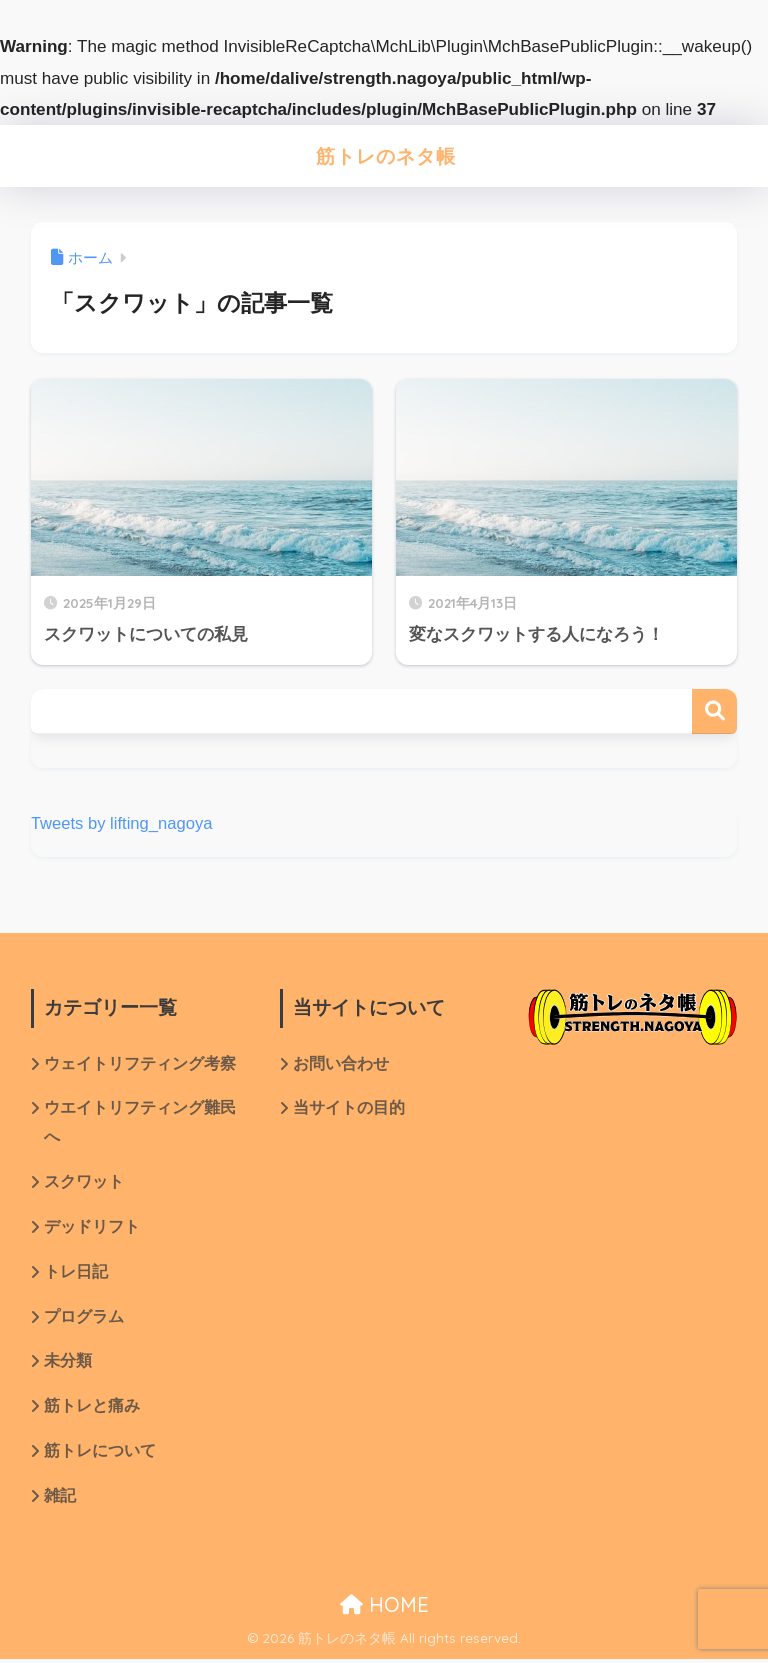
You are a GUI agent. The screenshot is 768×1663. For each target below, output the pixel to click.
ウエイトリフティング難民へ (140, 1124)
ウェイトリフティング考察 (140, 1064)
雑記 (60, 1499)
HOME (384, 1607)
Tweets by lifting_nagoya (123, 823)
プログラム (84, 1319)
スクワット (84, 1183)
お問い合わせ (341, 1064)
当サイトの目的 (349, 1109)
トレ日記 (76, 1274)
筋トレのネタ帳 (386, 155)
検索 (714, 711)
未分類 (68, 1364)
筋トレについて (100, 1454)
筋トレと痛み (92, 1409)
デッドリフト (92, 1229)
